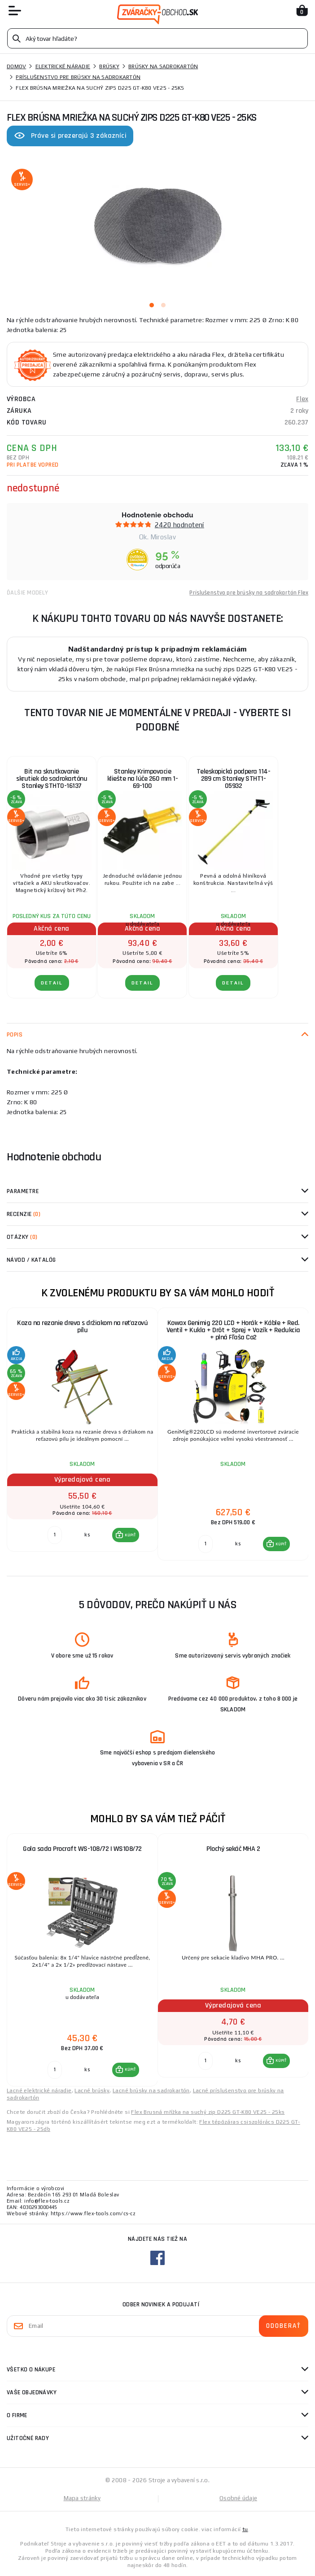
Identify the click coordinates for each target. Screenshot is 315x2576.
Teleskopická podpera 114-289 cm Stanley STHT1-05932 (234, 779)
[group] (82, 1434)
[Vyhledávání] (157, 38)
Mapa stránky (82, 2498)
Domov (16, 66)
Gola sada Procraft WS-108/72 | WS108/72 (82, 1849)
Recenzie (23, 1214)
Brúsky (109, 66)
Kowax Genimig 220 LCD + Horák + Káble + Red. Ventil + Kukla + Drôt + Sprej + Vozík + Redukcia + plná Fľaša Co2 (233, 1330)
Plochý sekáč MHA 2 (233, 1849)
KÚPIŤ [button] (130, 1535)
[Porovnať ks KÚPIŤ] (55, 1535)
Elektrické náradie (63, 66)
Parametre (23, 1191)
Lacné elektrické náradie (39, 2090)
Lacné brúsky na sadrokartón (151, 2090)
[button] (126, 1535)
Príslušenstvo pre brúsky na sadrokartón (78, 77)
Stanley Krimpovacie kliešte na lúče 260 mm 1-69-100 (142, 779)
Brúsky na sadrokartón (163, 66)
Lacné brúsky (91, 2090)
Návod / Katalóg (31, 1260)
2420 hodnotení (179, 525)
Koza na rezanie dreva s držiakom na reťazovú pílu (82, 1326)
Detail (52, 982)
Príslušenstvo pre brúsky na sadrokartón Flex (248, 593)
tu (245, 2529)
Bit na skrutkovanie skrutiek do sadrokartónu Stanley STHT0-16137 (51, 779)
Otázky (22, 1237)
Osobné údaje (238, 2498)
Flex (302, 399)
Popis (14, 1035)
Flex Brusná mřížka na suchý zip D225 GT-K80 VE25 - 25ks (207, 2112)
